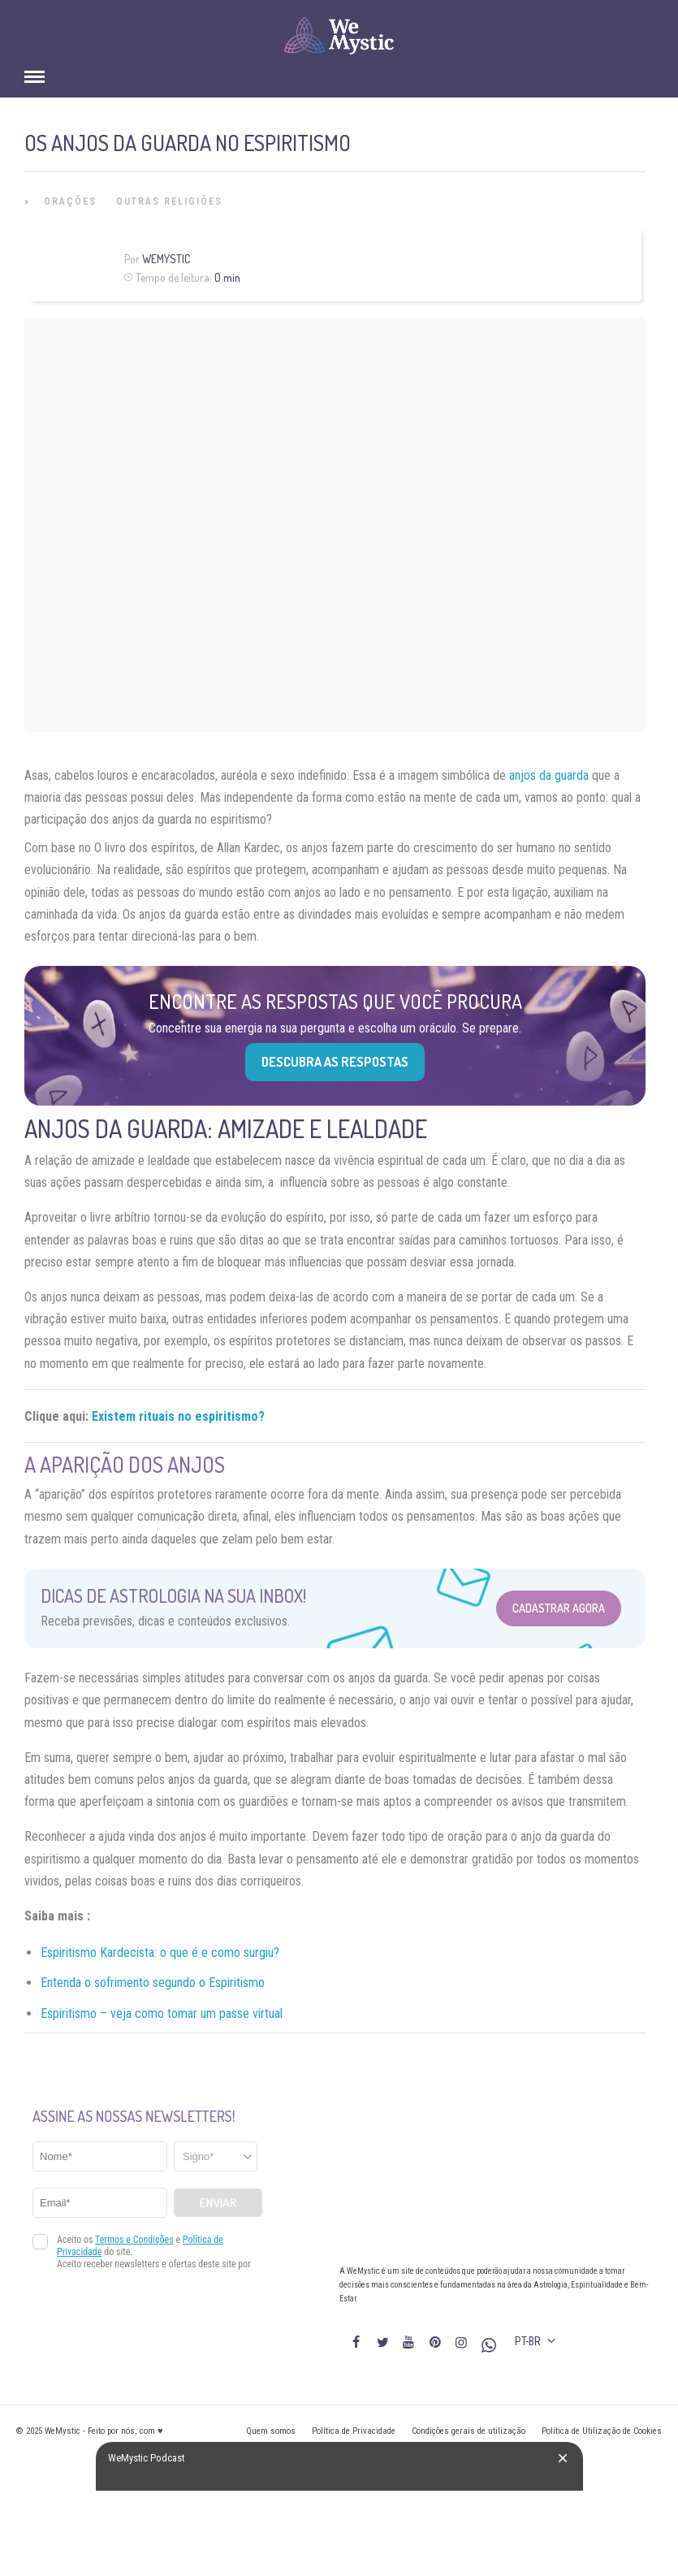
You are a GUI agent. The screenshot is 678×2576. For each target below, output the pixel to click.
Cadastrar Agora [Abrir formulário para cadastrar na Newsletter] (558, 1608)
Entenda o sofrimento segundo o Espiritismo (153, 1982)
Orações (70, 201)
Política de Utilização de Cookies (602, 2431)
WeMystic (166, 259)
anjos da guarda (549, 775)
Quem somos (271, 2431)
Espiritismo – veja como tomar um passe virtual (162, 2013)
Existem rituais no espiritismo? (178, 1416)
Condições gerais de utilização (468, 2431)
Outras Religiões (169, 201)
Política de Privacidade (353, 2431)
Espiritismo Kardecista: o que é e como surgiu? (160, 1952)
